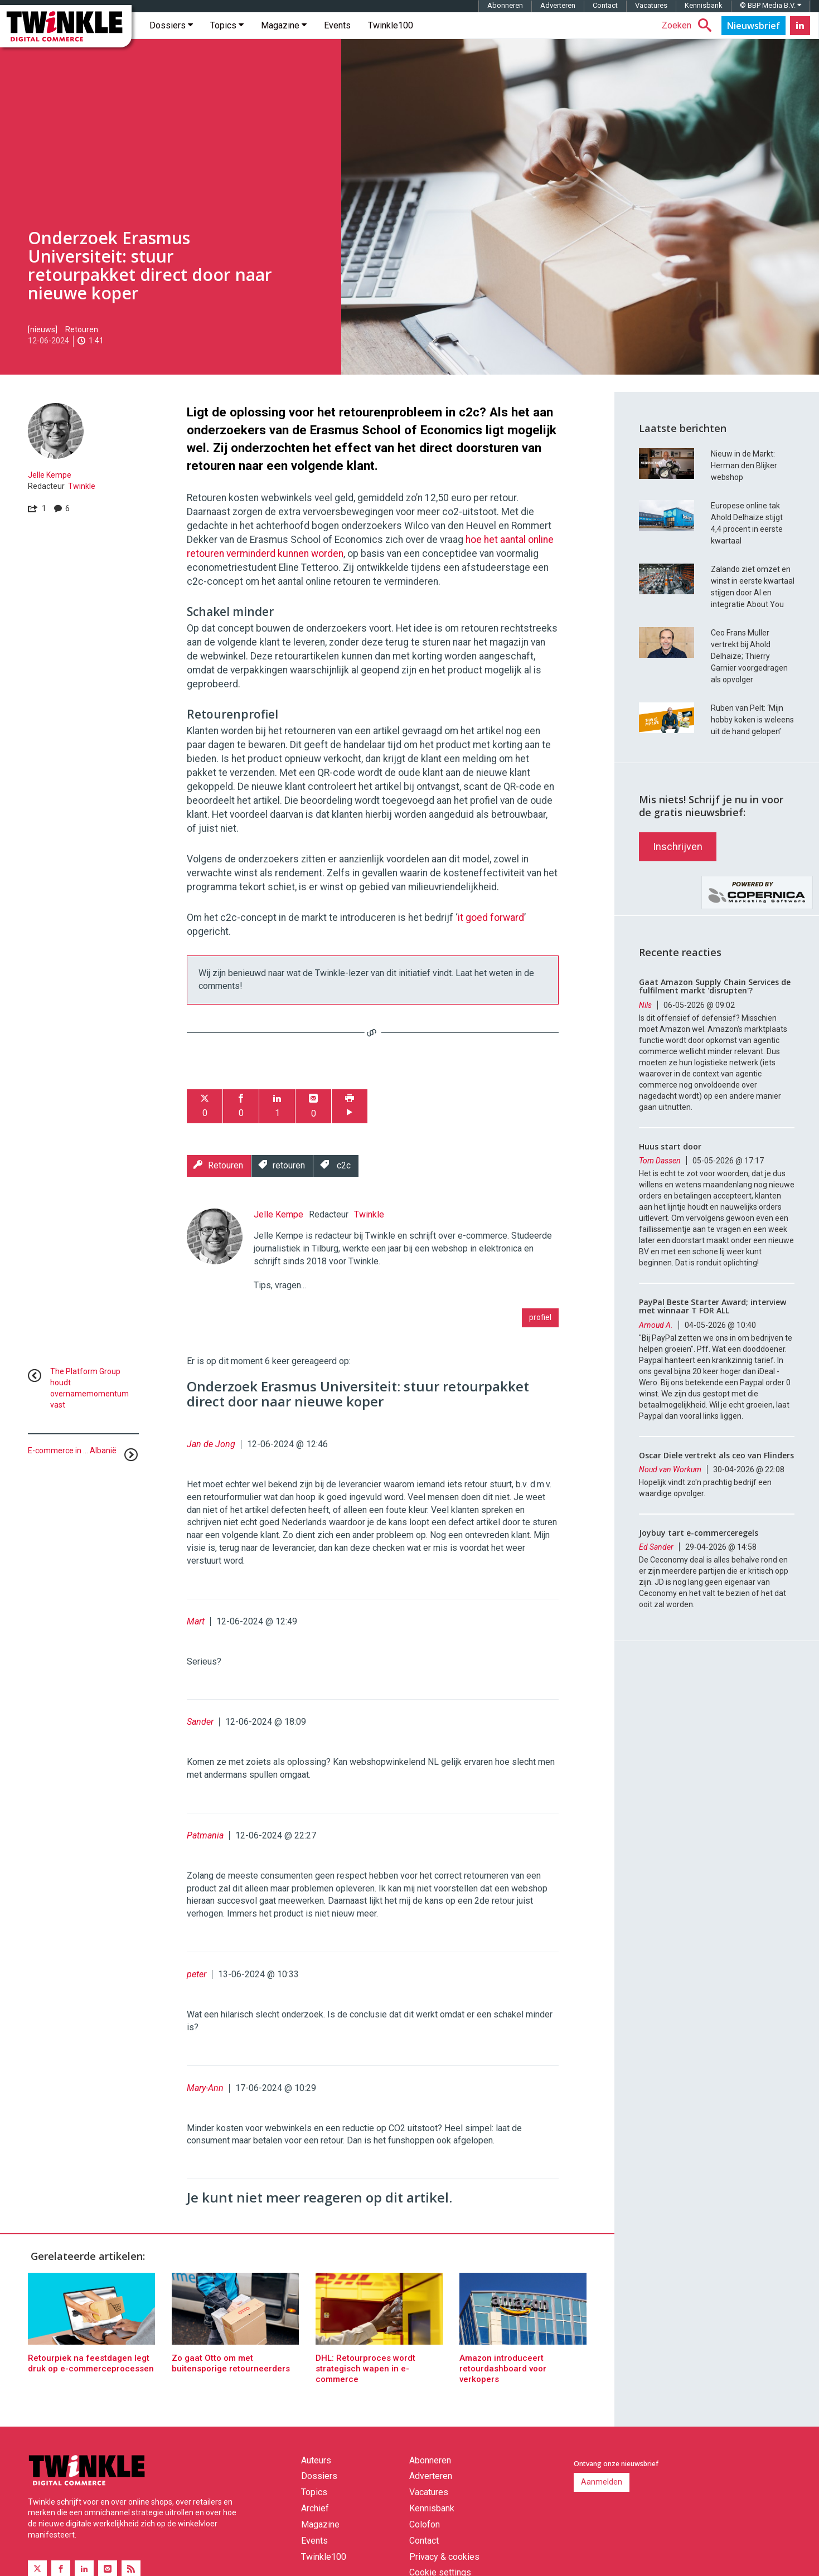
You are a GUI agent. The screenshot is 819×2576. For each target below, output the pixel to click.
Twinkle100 (390, 41)
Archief (315, 2524)
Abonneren (505, 21)
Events (337, 41)
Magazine (284, 41)
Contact (605, 21)
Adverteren (557, 21)
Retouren (81, 345)
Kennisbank (704, 21)
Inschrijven (677, 918)
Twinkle (81, 501)
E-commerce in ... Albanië (72, 1466)
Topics (227, 41)
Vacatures (651, 21)
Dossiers (171, 41)
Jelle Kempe (49, 490)
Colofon (424, 2540)
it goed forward (491, 933)
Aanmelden (601, 2497)
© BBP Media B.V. (770, 21)
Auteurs (316, 2476)
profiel (540, 1332)
